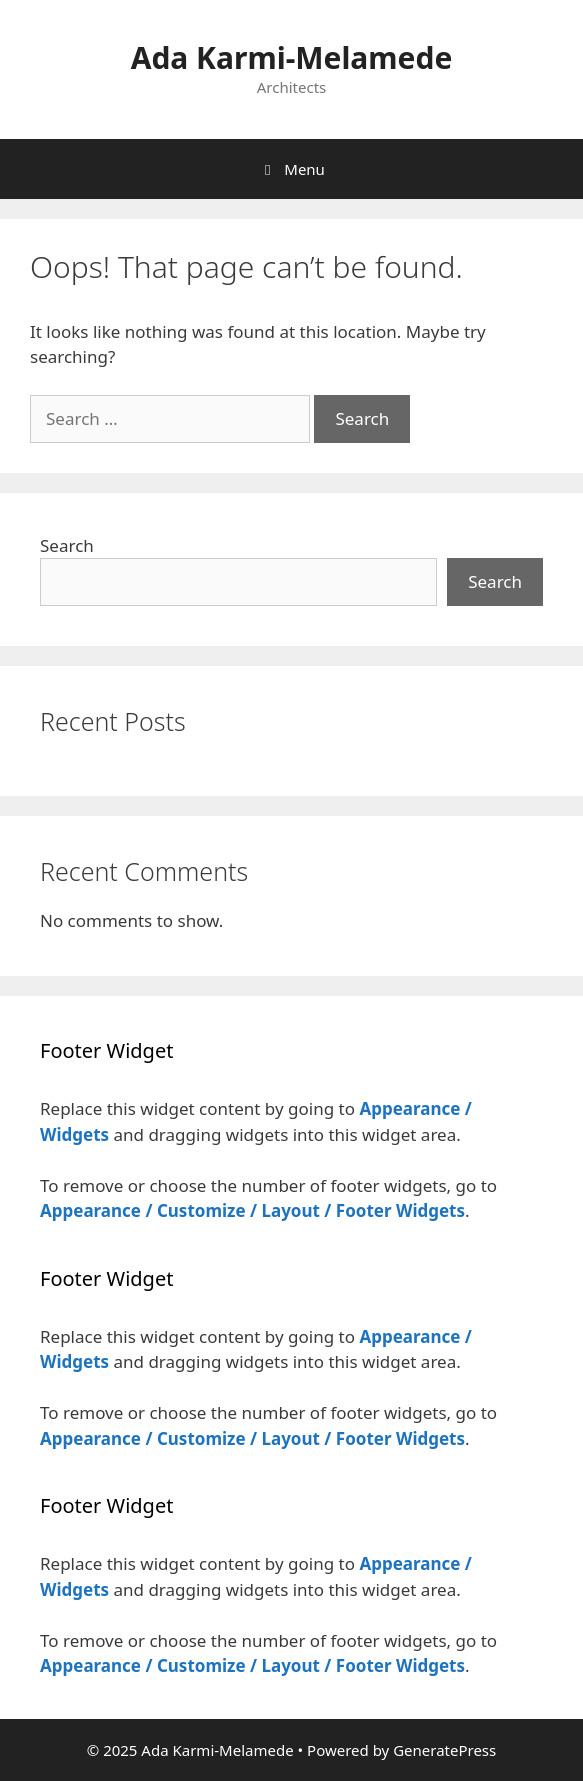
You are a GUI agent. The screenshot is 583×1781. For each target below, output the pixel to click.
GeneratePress (444, 1750)
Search (67, 545)
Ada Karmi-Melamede (292, 57)
